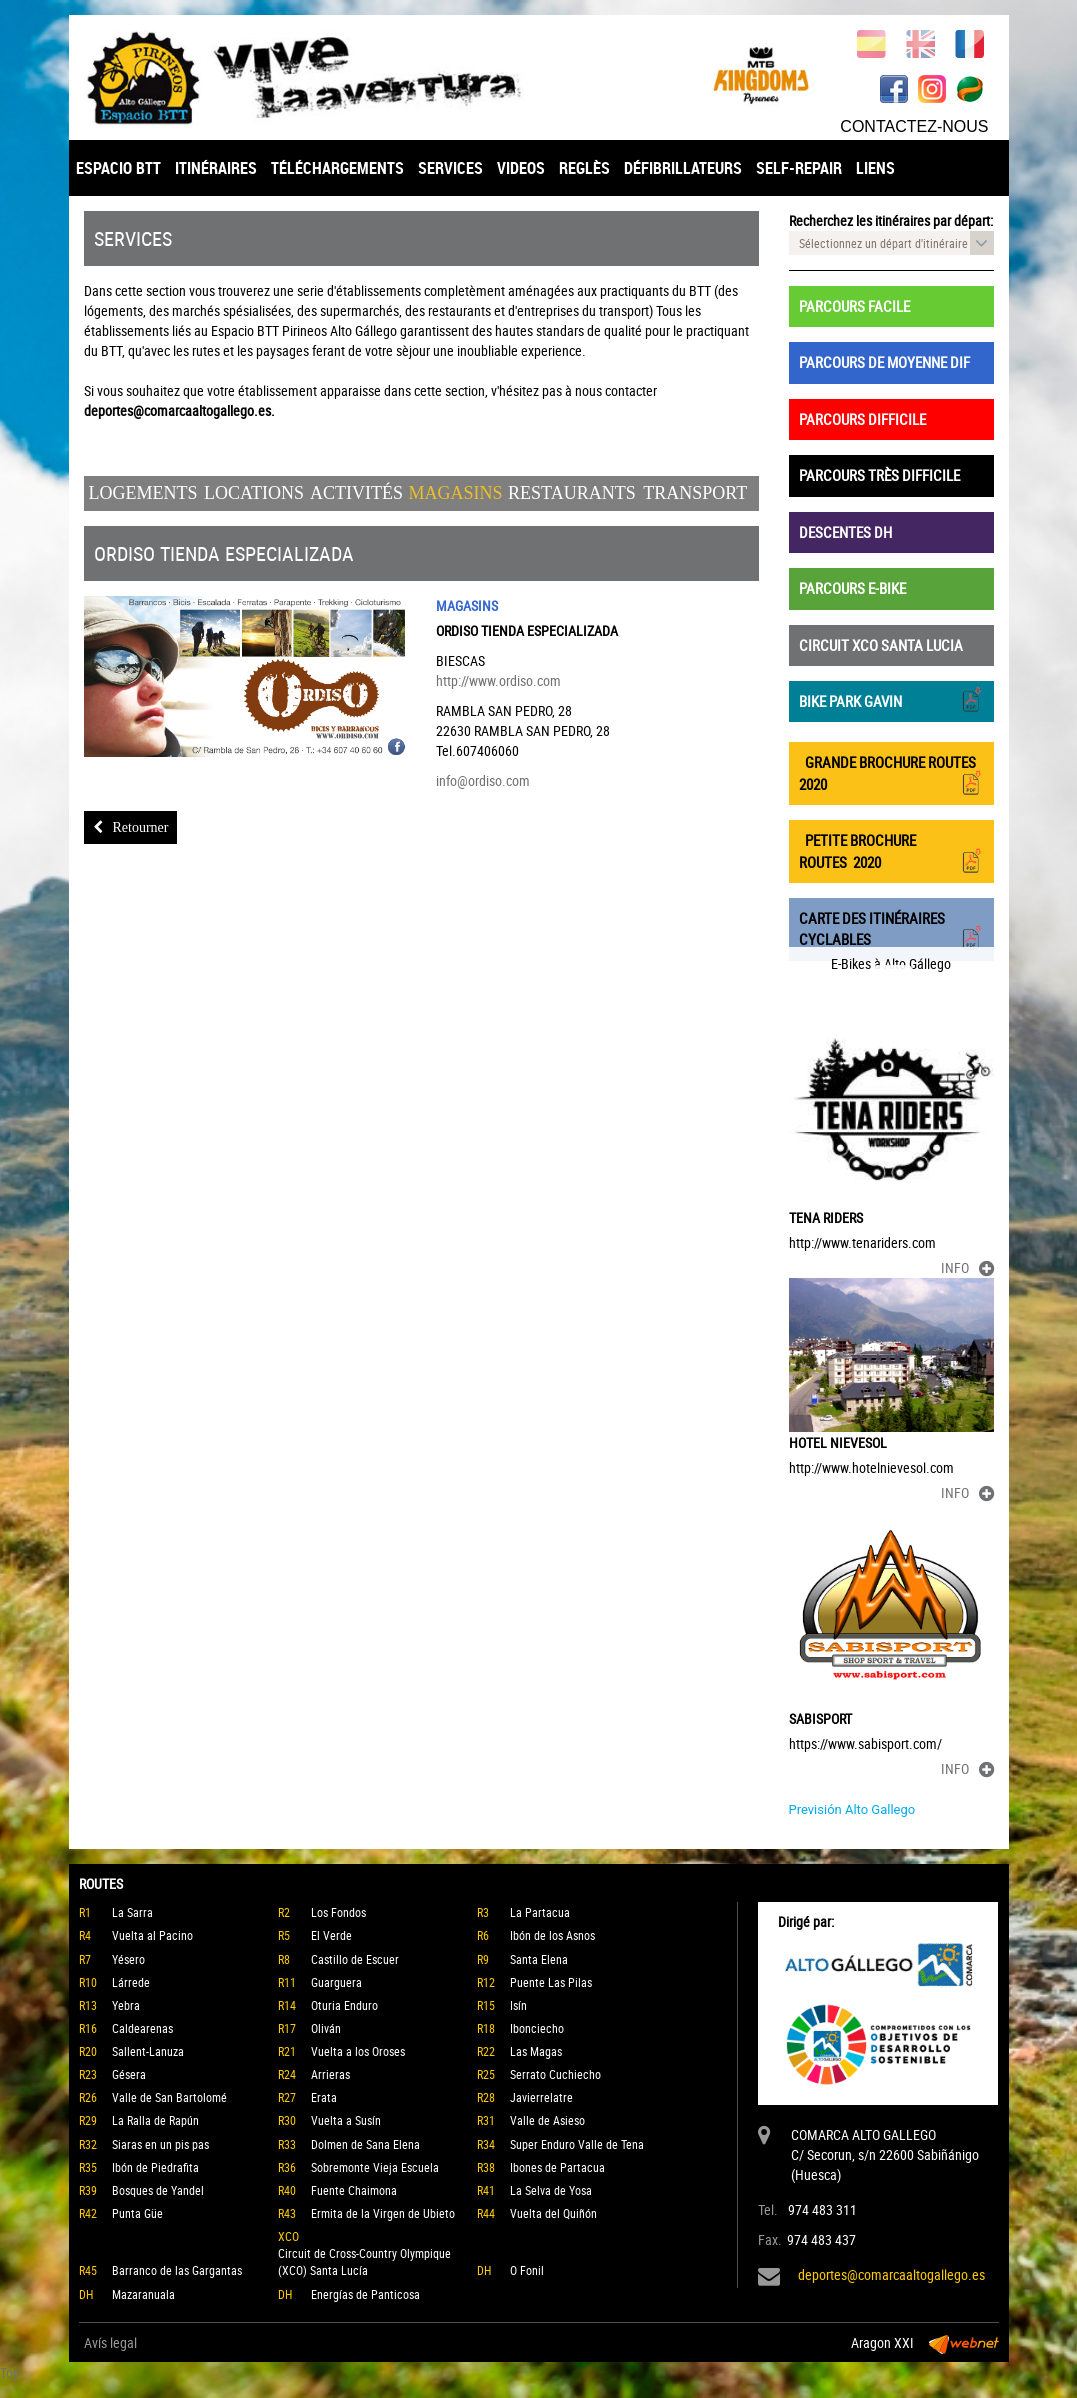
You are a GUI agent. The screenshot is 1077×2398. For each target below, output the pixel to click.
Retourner (131, 827)
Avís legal (110, 2342)
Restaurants (572, 493)
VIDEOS (521, 168)
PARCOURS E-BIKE (852, 588)
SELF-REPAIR (799, 168)
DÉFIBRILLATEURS (683, 168)
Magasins (455, 493)
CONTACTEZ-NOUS (914, 126)
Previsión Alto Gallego (852, 1809)
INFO (967, 1267)
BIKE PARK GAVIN (891, 699)
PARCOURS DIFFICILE (862, 419)
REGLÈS (584, 168)
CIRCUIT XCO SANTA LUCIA (881, 645)
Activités (356, 493)
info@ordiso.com (483, 780)
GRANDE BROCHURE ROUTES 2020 (891, 773)
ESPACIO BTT (118, 168)
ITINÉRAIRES (216, 168)
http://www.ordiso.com (498, 680)
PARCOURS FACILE (854, 306)
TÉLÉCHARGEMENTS (337, 168)
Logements (143, 493)
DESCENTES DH (845, 532)
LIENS (875, 168)
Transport (695, 493)
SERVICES (450, 168)
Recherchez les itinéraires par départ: (891, 220)
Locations (254, 493)
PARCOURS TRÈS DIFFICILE (879, 475)
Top (10, 2372)
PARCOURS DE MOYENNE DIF (884, 362)
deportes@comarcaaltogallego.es (891, 2274)
